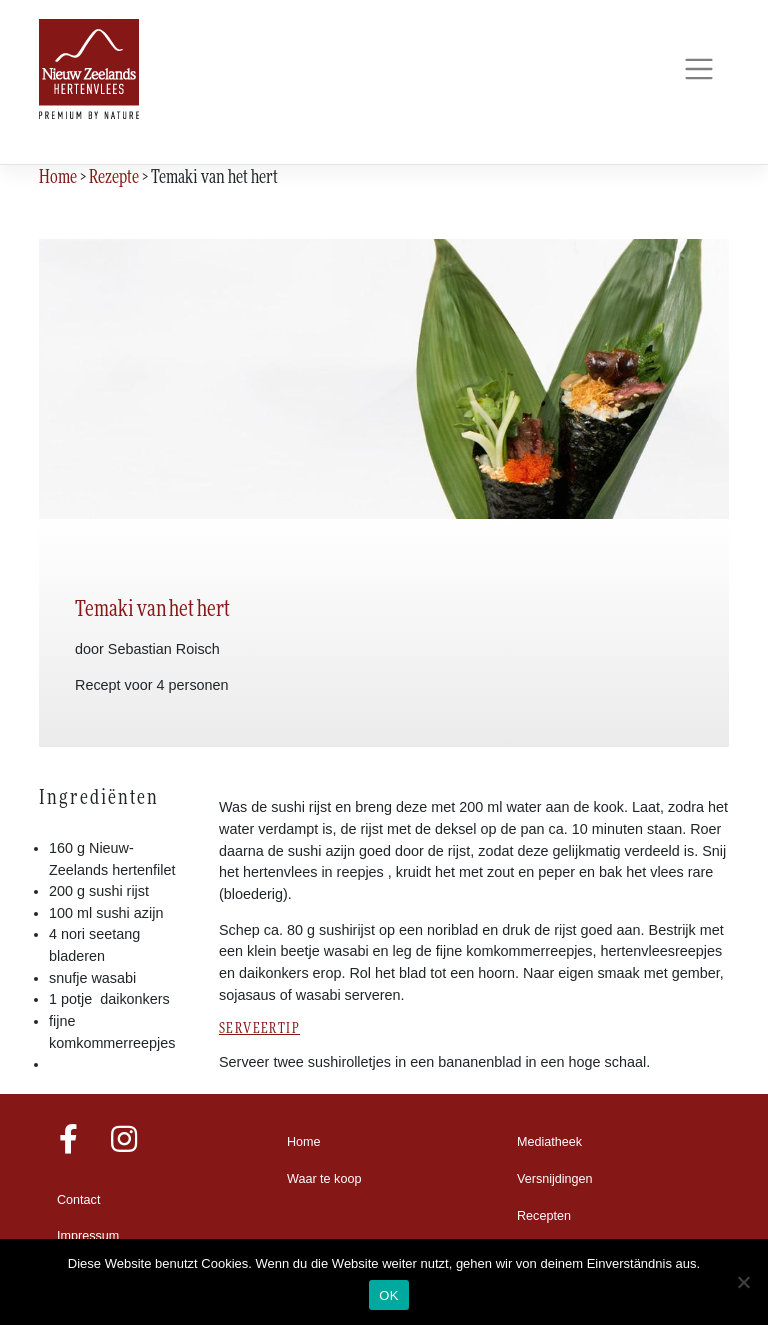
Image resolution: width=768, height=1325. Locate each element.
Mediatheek (549, 1142)
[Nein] (743, 1282)
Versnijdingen (555, 1179)
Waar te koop (324, 1179)
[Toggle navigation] (698, 69)
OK (388, 1295)
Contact (78, 1200)
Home (304, 1142)
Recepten (544, 1216)
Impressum (88, 1236)
